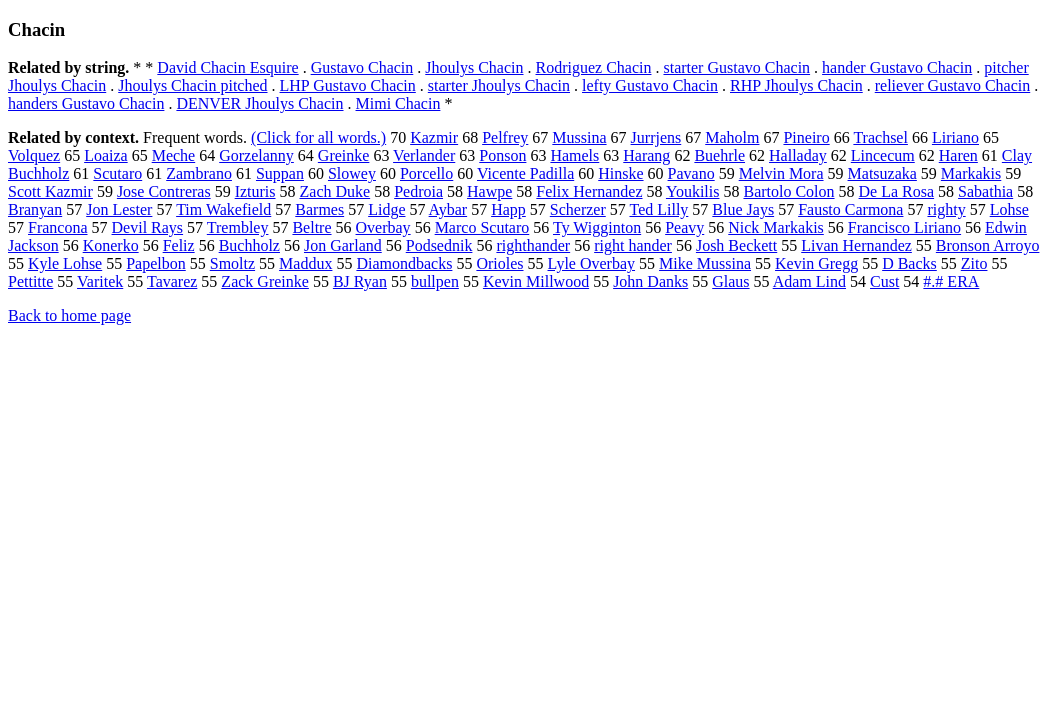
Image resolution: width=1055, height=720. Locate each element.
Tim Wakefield (223, 209)
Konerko (111, 245)
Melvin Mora (781, 173)
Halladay (798, 155)
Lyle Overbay (592, 263)
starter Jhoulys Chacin (499, 85)
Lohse (1009, 209)
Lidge (386, 209)
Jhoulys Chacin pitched (192, 85)
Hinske (620, 173)
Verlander (424, 155)
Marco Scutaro (482, 227)
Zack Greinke (265, 281)
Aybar (448, 209)
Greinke (344, 155)
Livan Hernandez (856, 245)
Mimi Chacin (398, 103)
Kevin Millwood (536, 281)
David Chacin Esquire (227, 67)
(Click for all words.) (318, 137)
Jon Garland (343, 245)
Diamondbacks (404, 263)
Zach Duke (335, 191)
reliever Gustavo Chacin (953, 85)
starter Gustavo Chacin (736, 67)
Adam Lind (809, 281)
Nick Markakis (776, 227)
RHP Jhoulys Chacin (796, 85)
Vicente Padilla (525, 173)
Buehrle (719, 155)
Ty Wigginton (597, 227)
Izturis (255, 191)
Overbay (383, 227)
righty (946, 209)
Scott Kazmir (50, 191)
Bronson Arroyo (988, 245)
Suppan (280, 173)
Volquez (34, 155)
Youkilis (693, 191)
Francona (58, 227)
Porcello (426, 173)
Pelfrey (505, 137)
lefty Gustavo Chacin (650, 85)
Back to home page (69, 315)
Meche (174, 155)
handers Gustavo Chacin (86, 103)
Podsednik (439, 245)
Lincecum (883, 155)
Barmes (319, 209)
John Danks (650, 281)
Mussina (579, 137)
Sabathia (985, 191)
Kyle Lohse (65, 263)
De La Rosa (897, 191)
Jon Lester (119, 209)
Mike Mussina (705, 263)
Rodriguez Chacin (594, 67)
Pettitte (30, 281)
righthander (533, 245)
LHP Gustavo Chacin (348, 85)
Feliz (179, 245)
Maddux (305, 263)
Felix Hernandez (589, 191)
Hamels (574, 155)
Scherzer (578, 209)
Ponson (502, 155)
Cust (884, 281)
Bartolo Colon (788, 191)
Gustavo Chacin (362, 67)
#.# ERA (951, 281)
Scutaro (117, 173)
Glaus (730, 281)
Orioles (499, 263)
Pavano (691, 173)
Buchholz (249, 245)
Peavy (684, 227)
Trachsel (880, 137)
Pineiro (806, 137)
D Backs (909, 263)
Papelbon (156, 263)
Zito (974, 263)
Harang (646, 155)
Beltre (311, 227)
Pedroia (418, 191)
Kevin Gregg (816, 263)
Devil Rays (148, 227)
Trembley (238, 227)
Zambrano (199, 173)
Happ (508, 209)
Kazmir (434, 137)
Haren (958, 155)
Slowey (352, 173)
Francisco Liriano (904, 227)
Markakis (971, 173)
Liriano (955, 137)
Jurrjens (656, 137)
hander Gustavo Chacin (897, 67)
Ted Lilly (658, 209)
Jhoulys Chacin (474, 67)
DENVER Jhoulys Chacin (259, 103)
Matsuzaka (882, 173)
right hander (633, 245)
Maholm (732, 137)
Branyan (35, 209)
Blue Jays (743, 209)
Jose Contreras (164, 191)
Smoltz (232, 263)
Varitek (100, 281)
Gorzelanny (256, 155)
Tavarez (172, 281)
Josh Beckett (736, 245)
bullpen (435, 281)
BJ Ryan (360, 281)
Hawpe (489, 191)
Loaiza (106, 155)
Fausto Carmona (850, 209)
